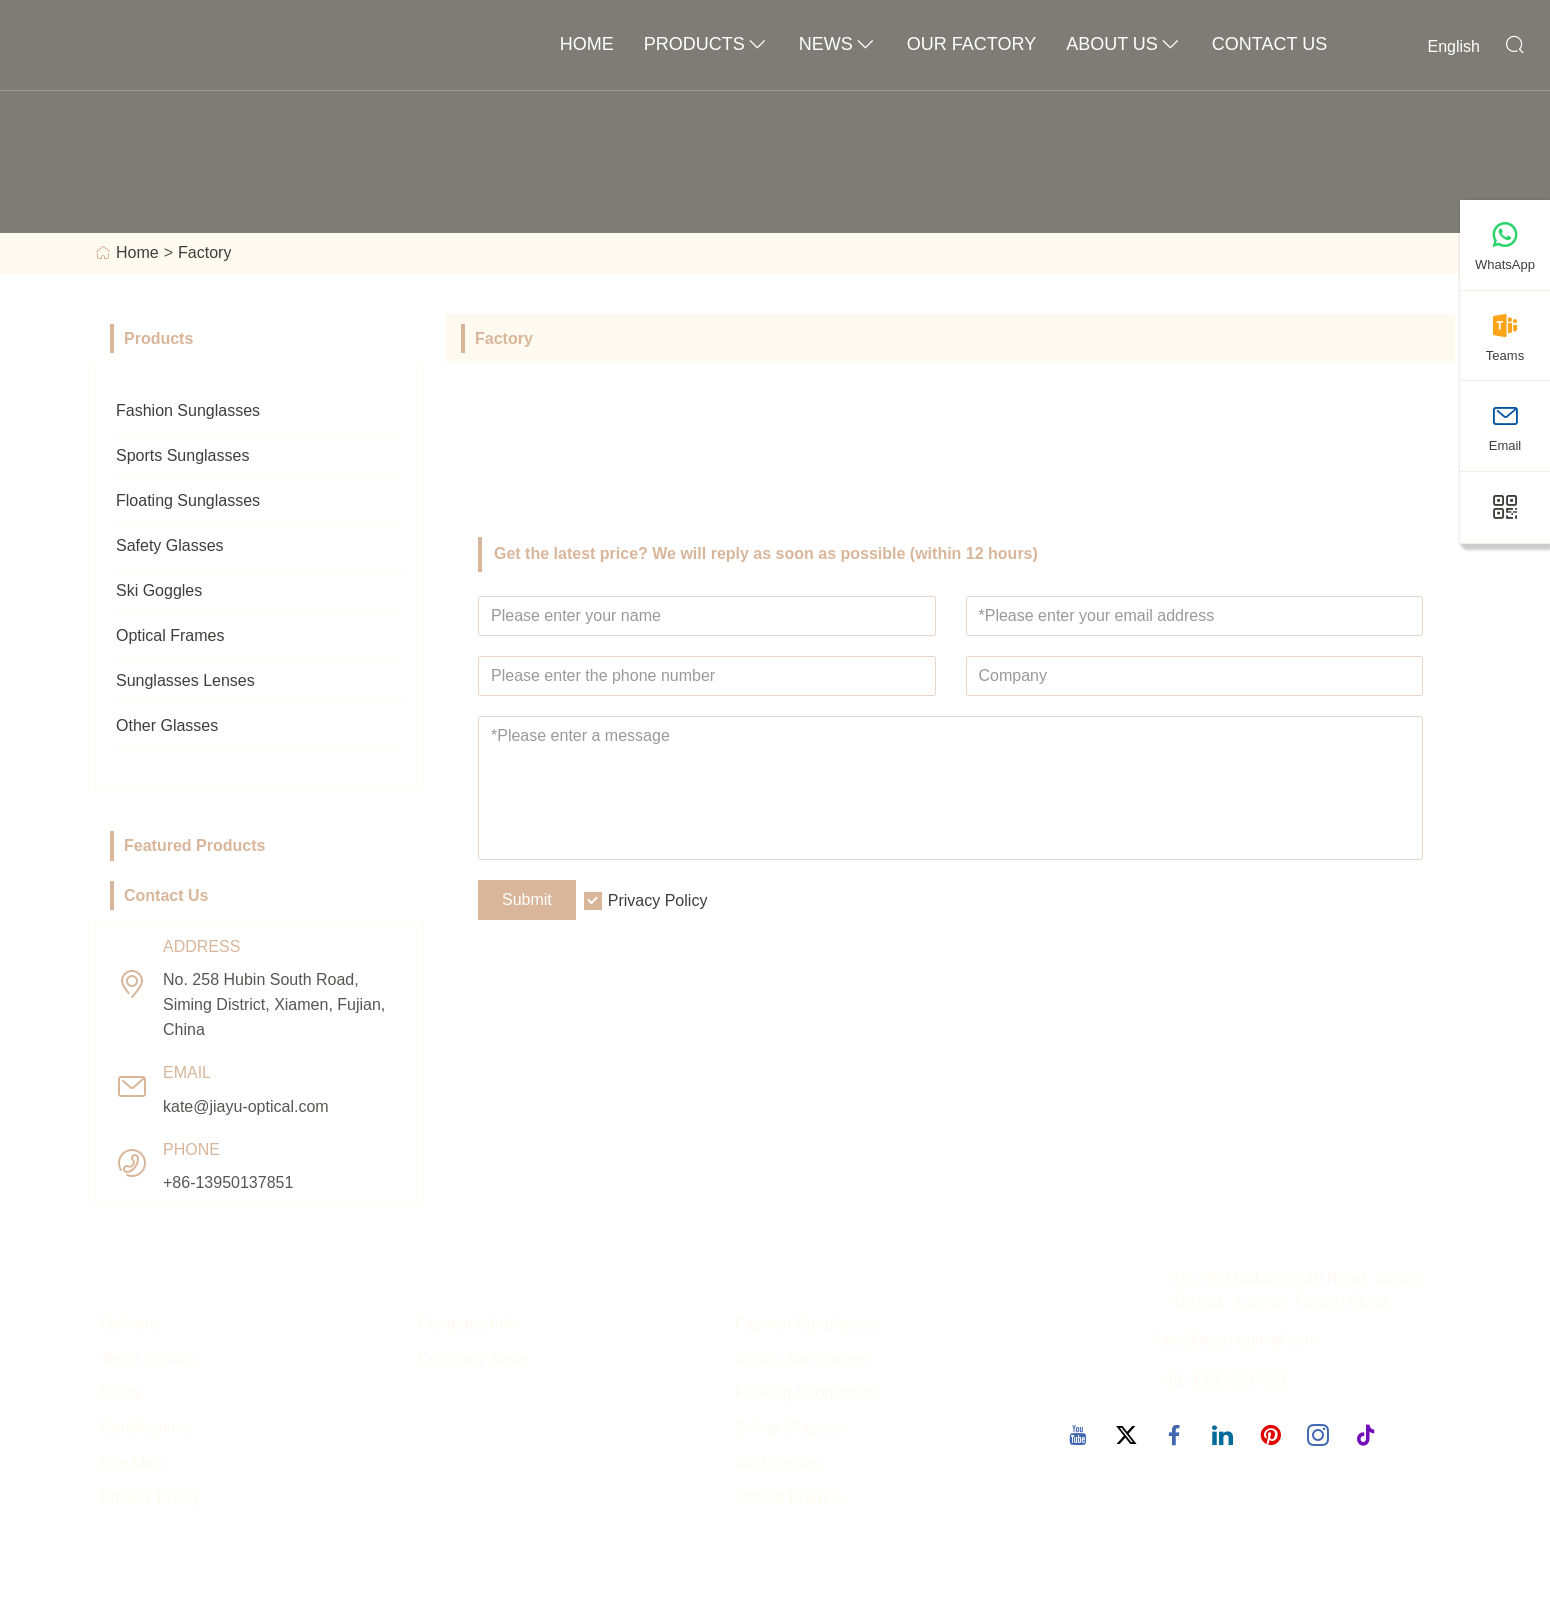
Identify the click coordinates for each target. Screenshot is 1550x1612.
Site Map (131, 1462)
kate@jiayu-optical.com (246, 1106)
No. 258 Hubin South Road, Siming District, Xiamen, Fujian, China (274, 1004)
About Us (1124, 45)
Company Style (471, 1358)
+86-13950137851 (228, 1182)
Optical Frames (170, 635)
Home (587, 44)
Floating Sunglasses (188, 500)
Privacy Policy (658, 900)
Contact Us (1269, 44)
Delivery (129, 1323)
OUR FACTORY (971, 44)
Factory (204, 252)
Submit (527, 899)
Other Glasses (167, 725)
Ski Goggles (159, 590)
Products (706, 45)
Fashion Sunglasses (188, 410)
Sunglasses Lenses (185, 680)
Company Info (467, 1323)
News (838, 45)
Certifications (146, 1427)
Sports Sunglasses (182, 455)
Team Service (148, 1358)
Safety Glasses (170, 545)
